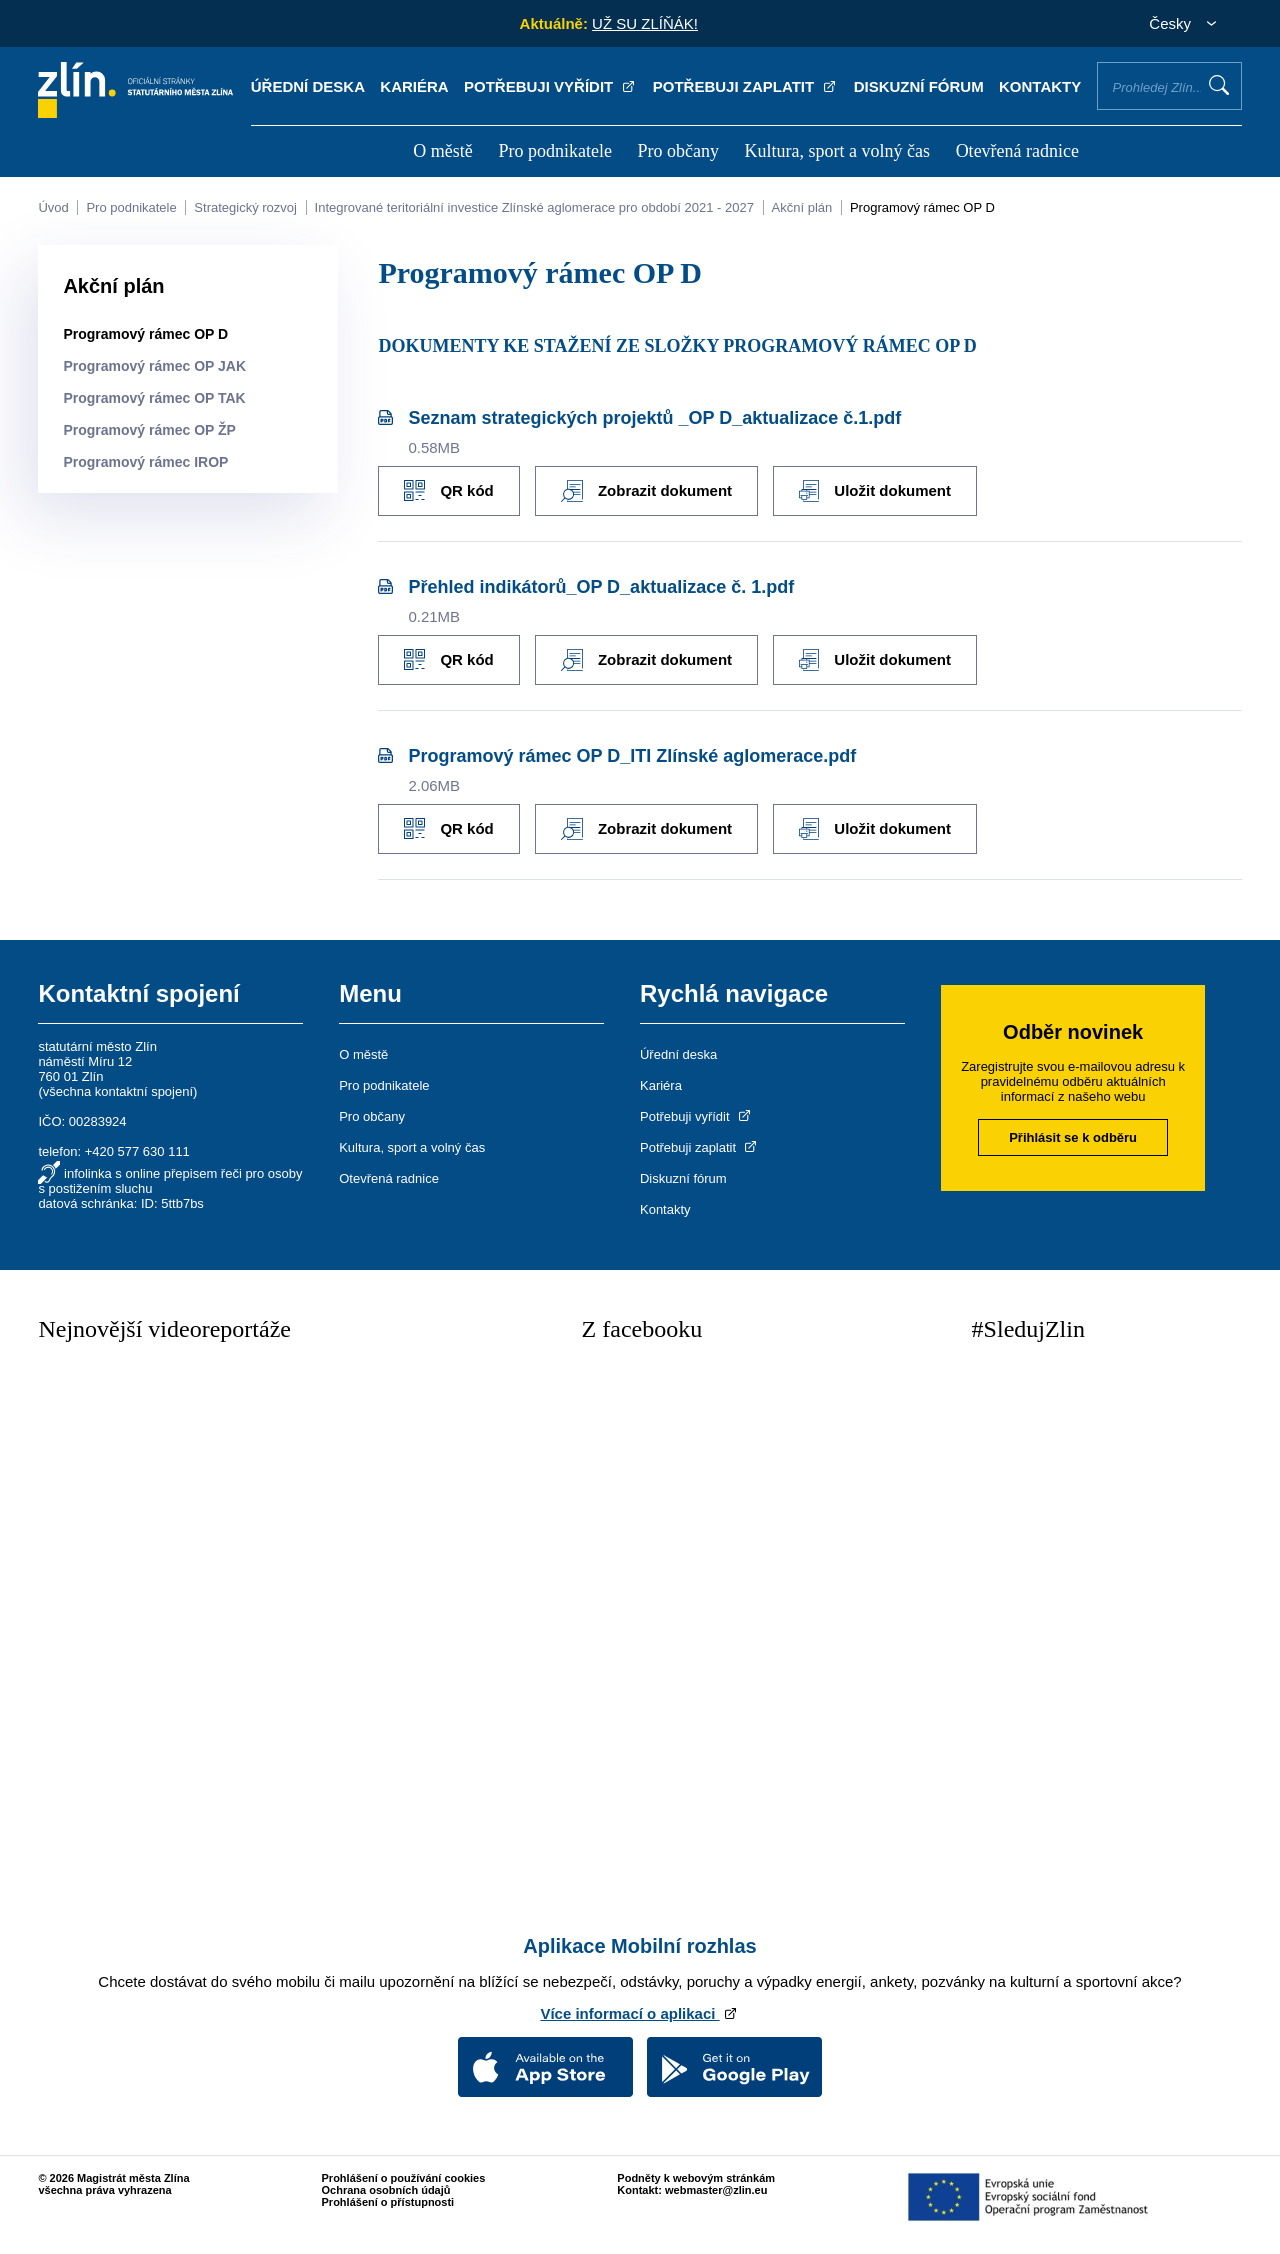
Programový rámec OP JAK (154, 366)
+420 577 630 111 (137, 1151)
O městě (442, 151)
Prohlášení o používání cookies (404, 2178)
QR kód (448, 490)
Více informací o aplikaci (639, 2013)
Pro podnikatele (554, 151)
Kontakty (1040, 86)
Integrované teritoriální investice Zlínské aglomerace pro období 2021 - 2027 (534, 207)
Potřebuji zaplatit (746, 86)
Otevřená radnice (1017, 151)
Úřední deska (308, 86)
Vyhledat (1219, 85)
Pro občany (677, 151)
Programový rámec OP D (922, 207)
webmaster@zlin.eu (716, 2190)
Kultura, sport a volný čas (837, 151)
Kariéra (414, 86)
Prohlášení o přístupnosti (388, 2202)
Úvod (53, 207)
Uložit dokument (875, 491)
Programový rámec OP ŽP (149, 430)
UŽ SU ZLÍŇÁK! (645, 23)
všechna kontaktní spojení (118, 1091)
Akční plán (802, 207)
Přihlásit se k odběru (1073, 1137)
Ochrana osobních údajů (386, 2190)
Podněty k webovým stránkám (696, 2178)
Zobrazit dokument (646, 491)
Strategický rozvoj (245, 207)
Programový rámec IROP (145, 462)
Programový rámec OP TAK (154, 398)
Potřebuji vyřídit (550, 86)
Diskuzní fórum (919, 86)
